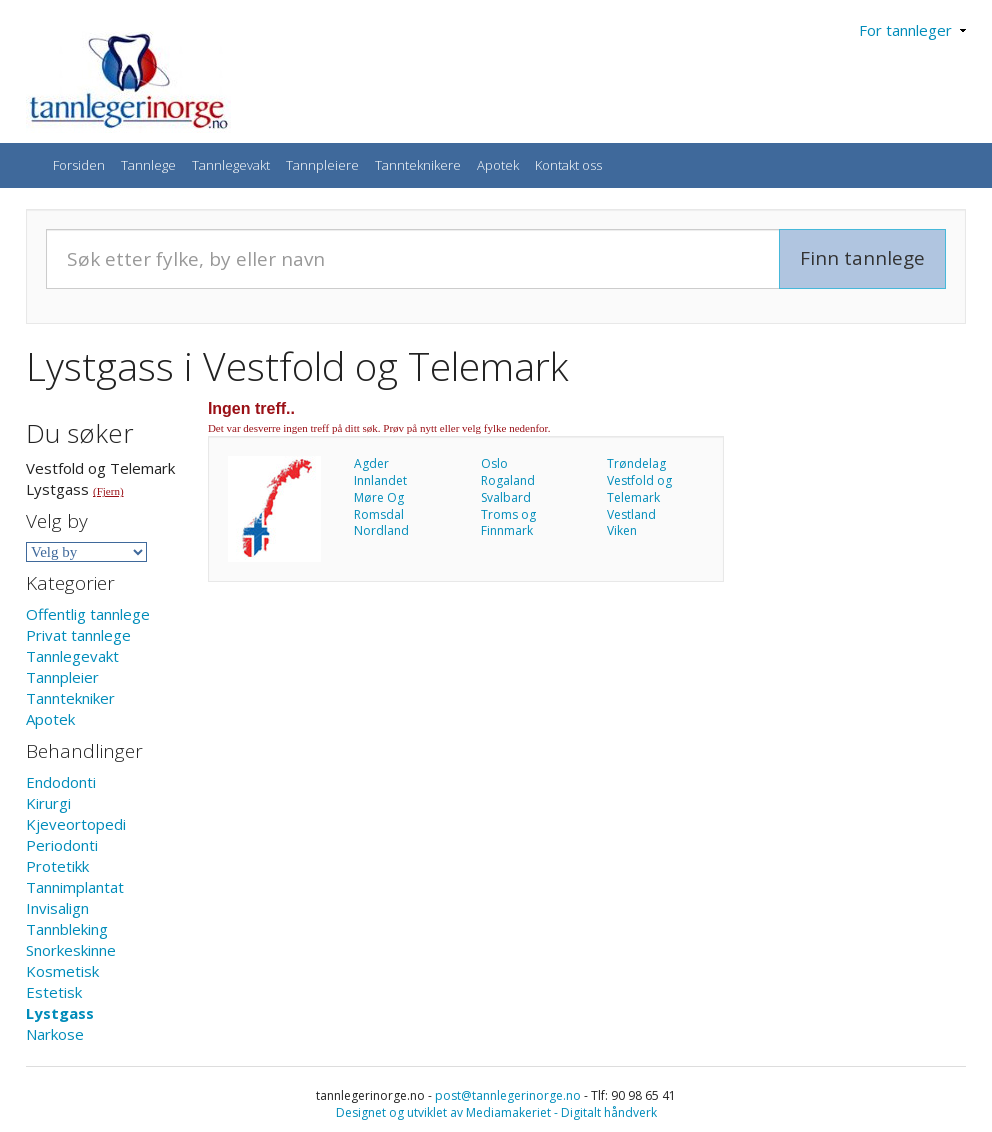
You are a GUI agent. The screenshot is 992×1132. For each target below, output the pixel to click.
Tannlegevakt (231, 165)
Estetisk (54, 992)
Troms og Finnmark (508, 523)
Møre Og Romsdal (379, 506)
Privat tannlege (78, 635)
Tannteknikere (418, 165)
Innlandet (380, 480)
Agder (371, 463)
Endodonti (61, 782)
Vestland (631, 514)
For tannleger (912, 30)
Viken (622, 530)
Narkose (55, 1034)
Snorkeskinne (71, 950)
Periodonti (62, 845)
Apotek (498, 165)
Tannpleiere (322, 165)
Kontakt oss (568, 165)
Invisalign (57, 908)
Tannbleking (67, 929)
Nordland (381, 530)
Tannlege (148, 165)
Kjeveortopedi (76, 824)
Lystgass (60, 1013)
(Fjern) (108, 491)
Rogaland (508, 480)
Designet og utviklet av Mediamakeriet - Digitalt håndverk (496, 1112)
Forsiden (79, 165)
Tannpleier (62, 677)
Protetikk (57, 866)
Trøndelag (636, 463)
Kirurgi (48, 803)
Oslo (494, 463)
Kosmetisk (62, 971)
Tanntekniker (70, 698)
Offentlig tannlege (88, 614)
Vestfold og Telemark (639, 489)
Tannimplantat (75, 887)
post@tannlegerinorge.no (508, 1095)
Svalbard (506, 497)
